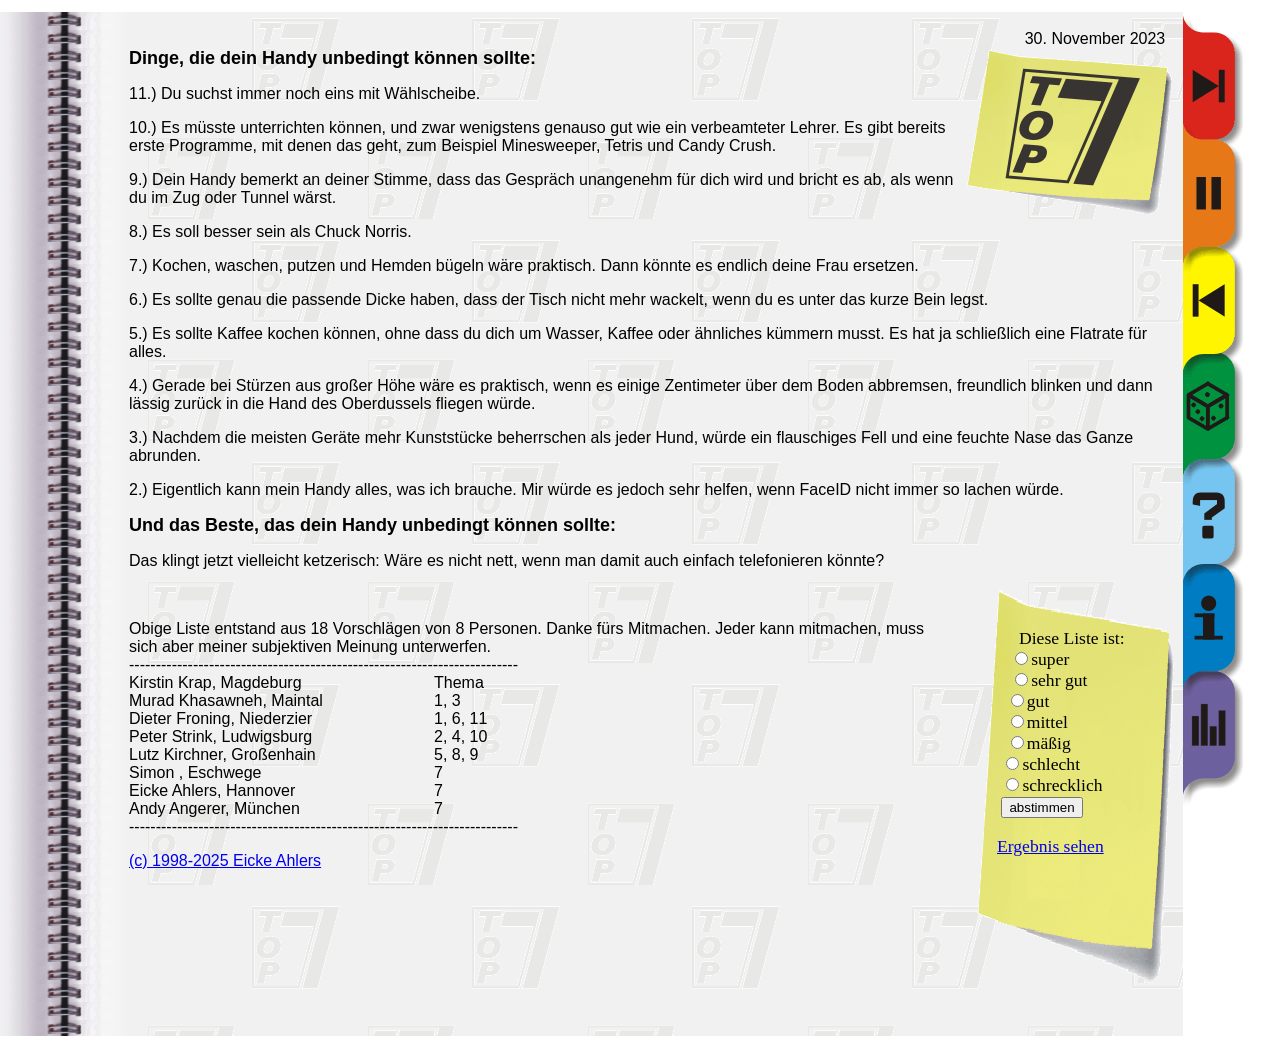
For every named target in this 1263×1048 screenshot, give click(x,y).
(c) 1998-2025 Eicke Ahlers (225, 860)
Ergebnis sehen (1050, 846)
